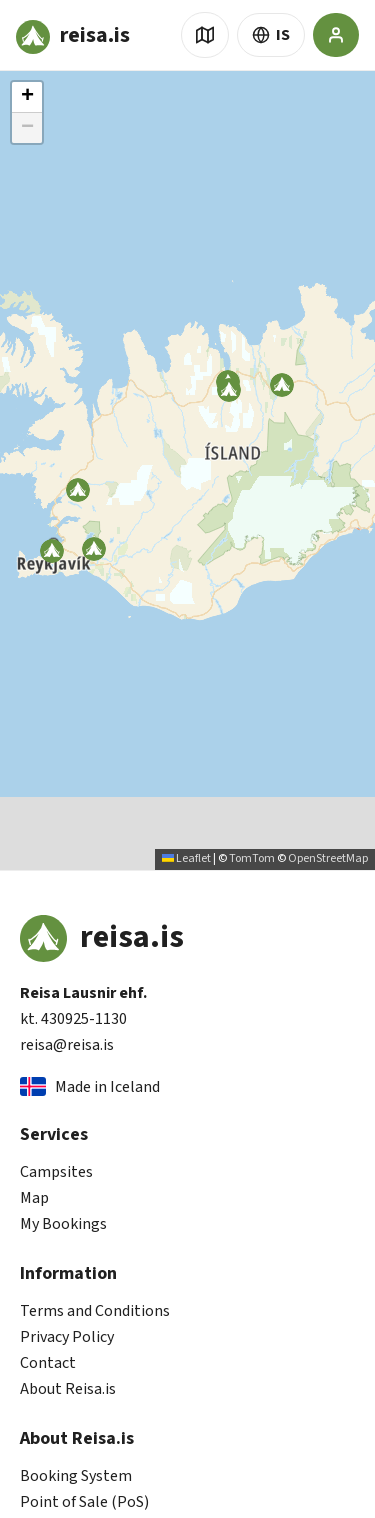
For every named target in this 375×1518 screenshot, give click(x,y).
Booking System (76, 1476)
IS (271, 35)
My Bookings (63, 1224)
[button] (229, 390)
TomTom (252, 858)
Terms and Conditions (95, 1311)
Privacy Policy (67, 1337)
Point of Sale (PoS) (84, 1502)
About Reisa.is (68, 1389)
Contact (48, 1363)
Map (34, 1198)
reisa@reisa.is (67, 1045)
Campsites (56, 1172)
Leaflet (186, 858)
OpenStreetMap (328, 858)
